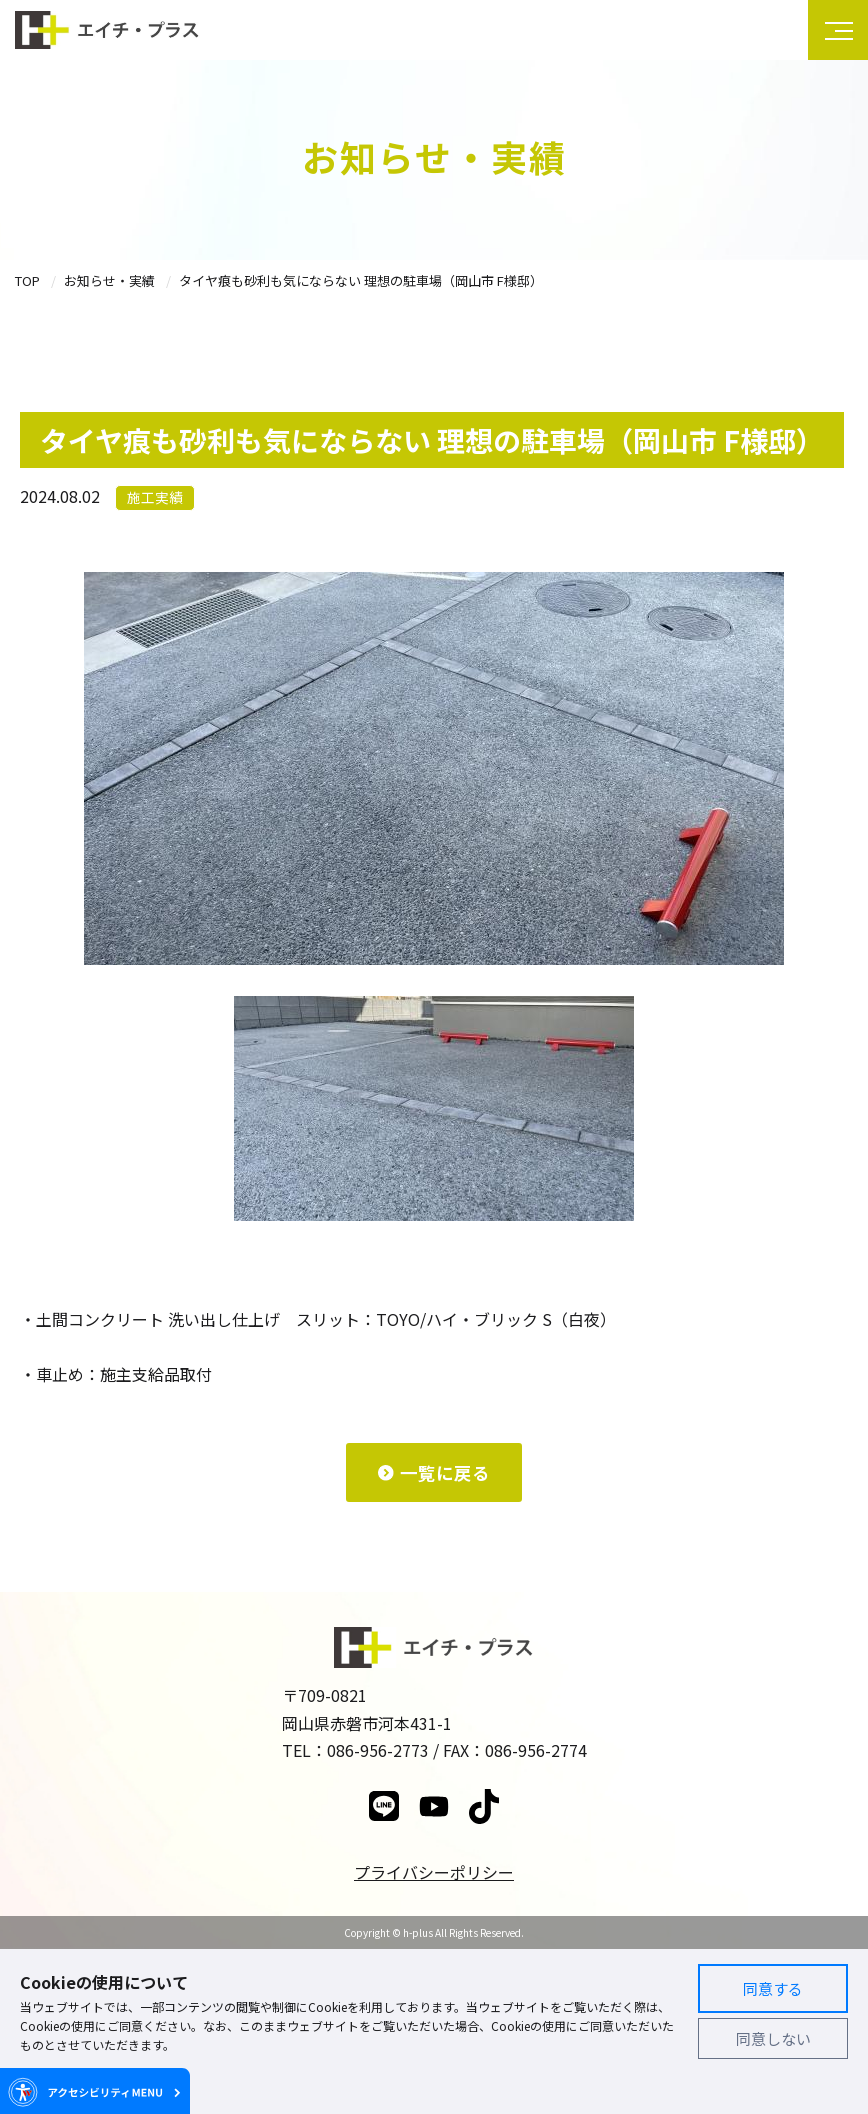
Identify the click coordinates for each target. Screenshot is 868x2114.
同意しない (773, 2038)
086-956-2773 (378, 1750)
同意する (773, 1988)
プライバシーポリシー (434, 1872)
